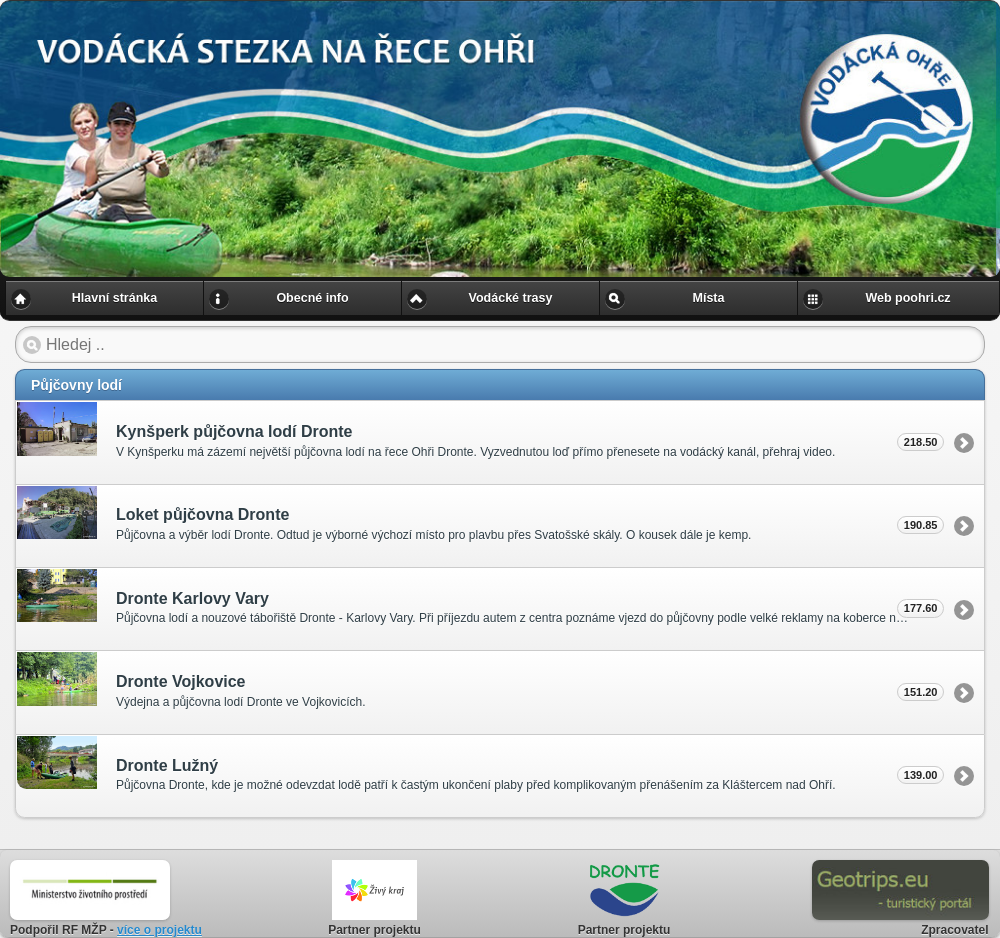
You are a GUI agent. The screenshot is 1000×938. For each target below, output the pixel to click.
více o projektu (159, 930)
